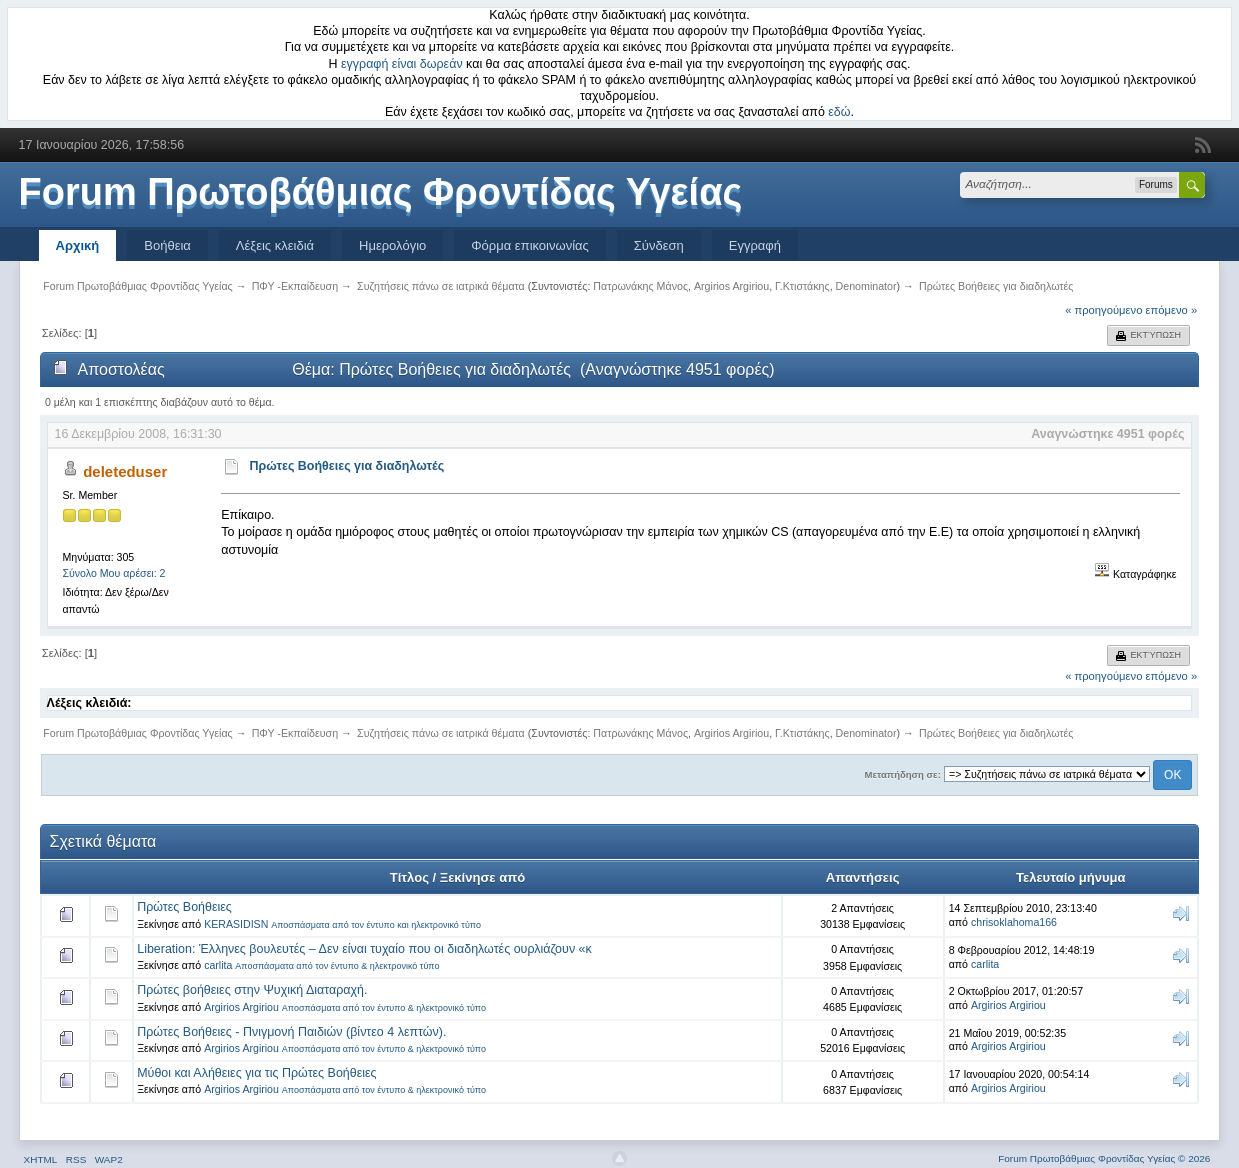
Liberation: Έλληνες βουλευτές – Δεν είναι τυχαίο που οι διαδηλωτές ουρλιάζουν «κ (364, 949)
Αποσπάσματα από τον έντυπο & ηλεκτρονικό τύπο (337, 966)
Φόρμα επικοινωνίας (530, 245)
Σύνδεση (659, 245)
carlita (218, 965)
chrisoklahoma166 (1014, 922)
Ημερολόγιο (392, 245)
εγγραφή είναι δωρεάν (402, 64)
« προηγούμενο (1103, 310)
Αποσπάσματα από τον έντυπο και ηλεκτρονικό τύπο (376, 925)
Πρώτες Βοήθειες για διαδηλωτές (347, 466)
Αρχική (78, 245)
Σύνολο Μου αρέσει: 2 (113, 573)
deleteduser (125, 471)
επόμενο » (1172, 310)
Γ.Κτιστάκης (802, 286)
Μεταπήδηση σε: (903, 774)
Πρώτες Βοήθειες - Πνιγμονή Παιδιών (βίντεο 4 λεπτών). (291, 1032)
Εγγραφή (755, 245)
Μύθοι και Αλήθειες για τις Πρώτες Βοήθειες (256, 1073)
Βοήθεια (167, 245)
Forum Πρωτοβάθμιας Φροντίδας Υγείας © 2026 (1104, 1158)
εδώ (839, 112)
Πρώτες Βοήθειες (184, 907)
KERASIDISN (236, 924)
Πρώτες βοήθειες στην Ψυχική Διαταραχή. (252, 990)
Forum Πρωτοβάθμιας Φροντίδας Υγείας (381, 192)
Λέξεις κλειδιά (275, 245)
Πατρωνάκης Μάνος (640, 286)
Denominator (866, 286)
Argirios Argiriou (731, 286)
